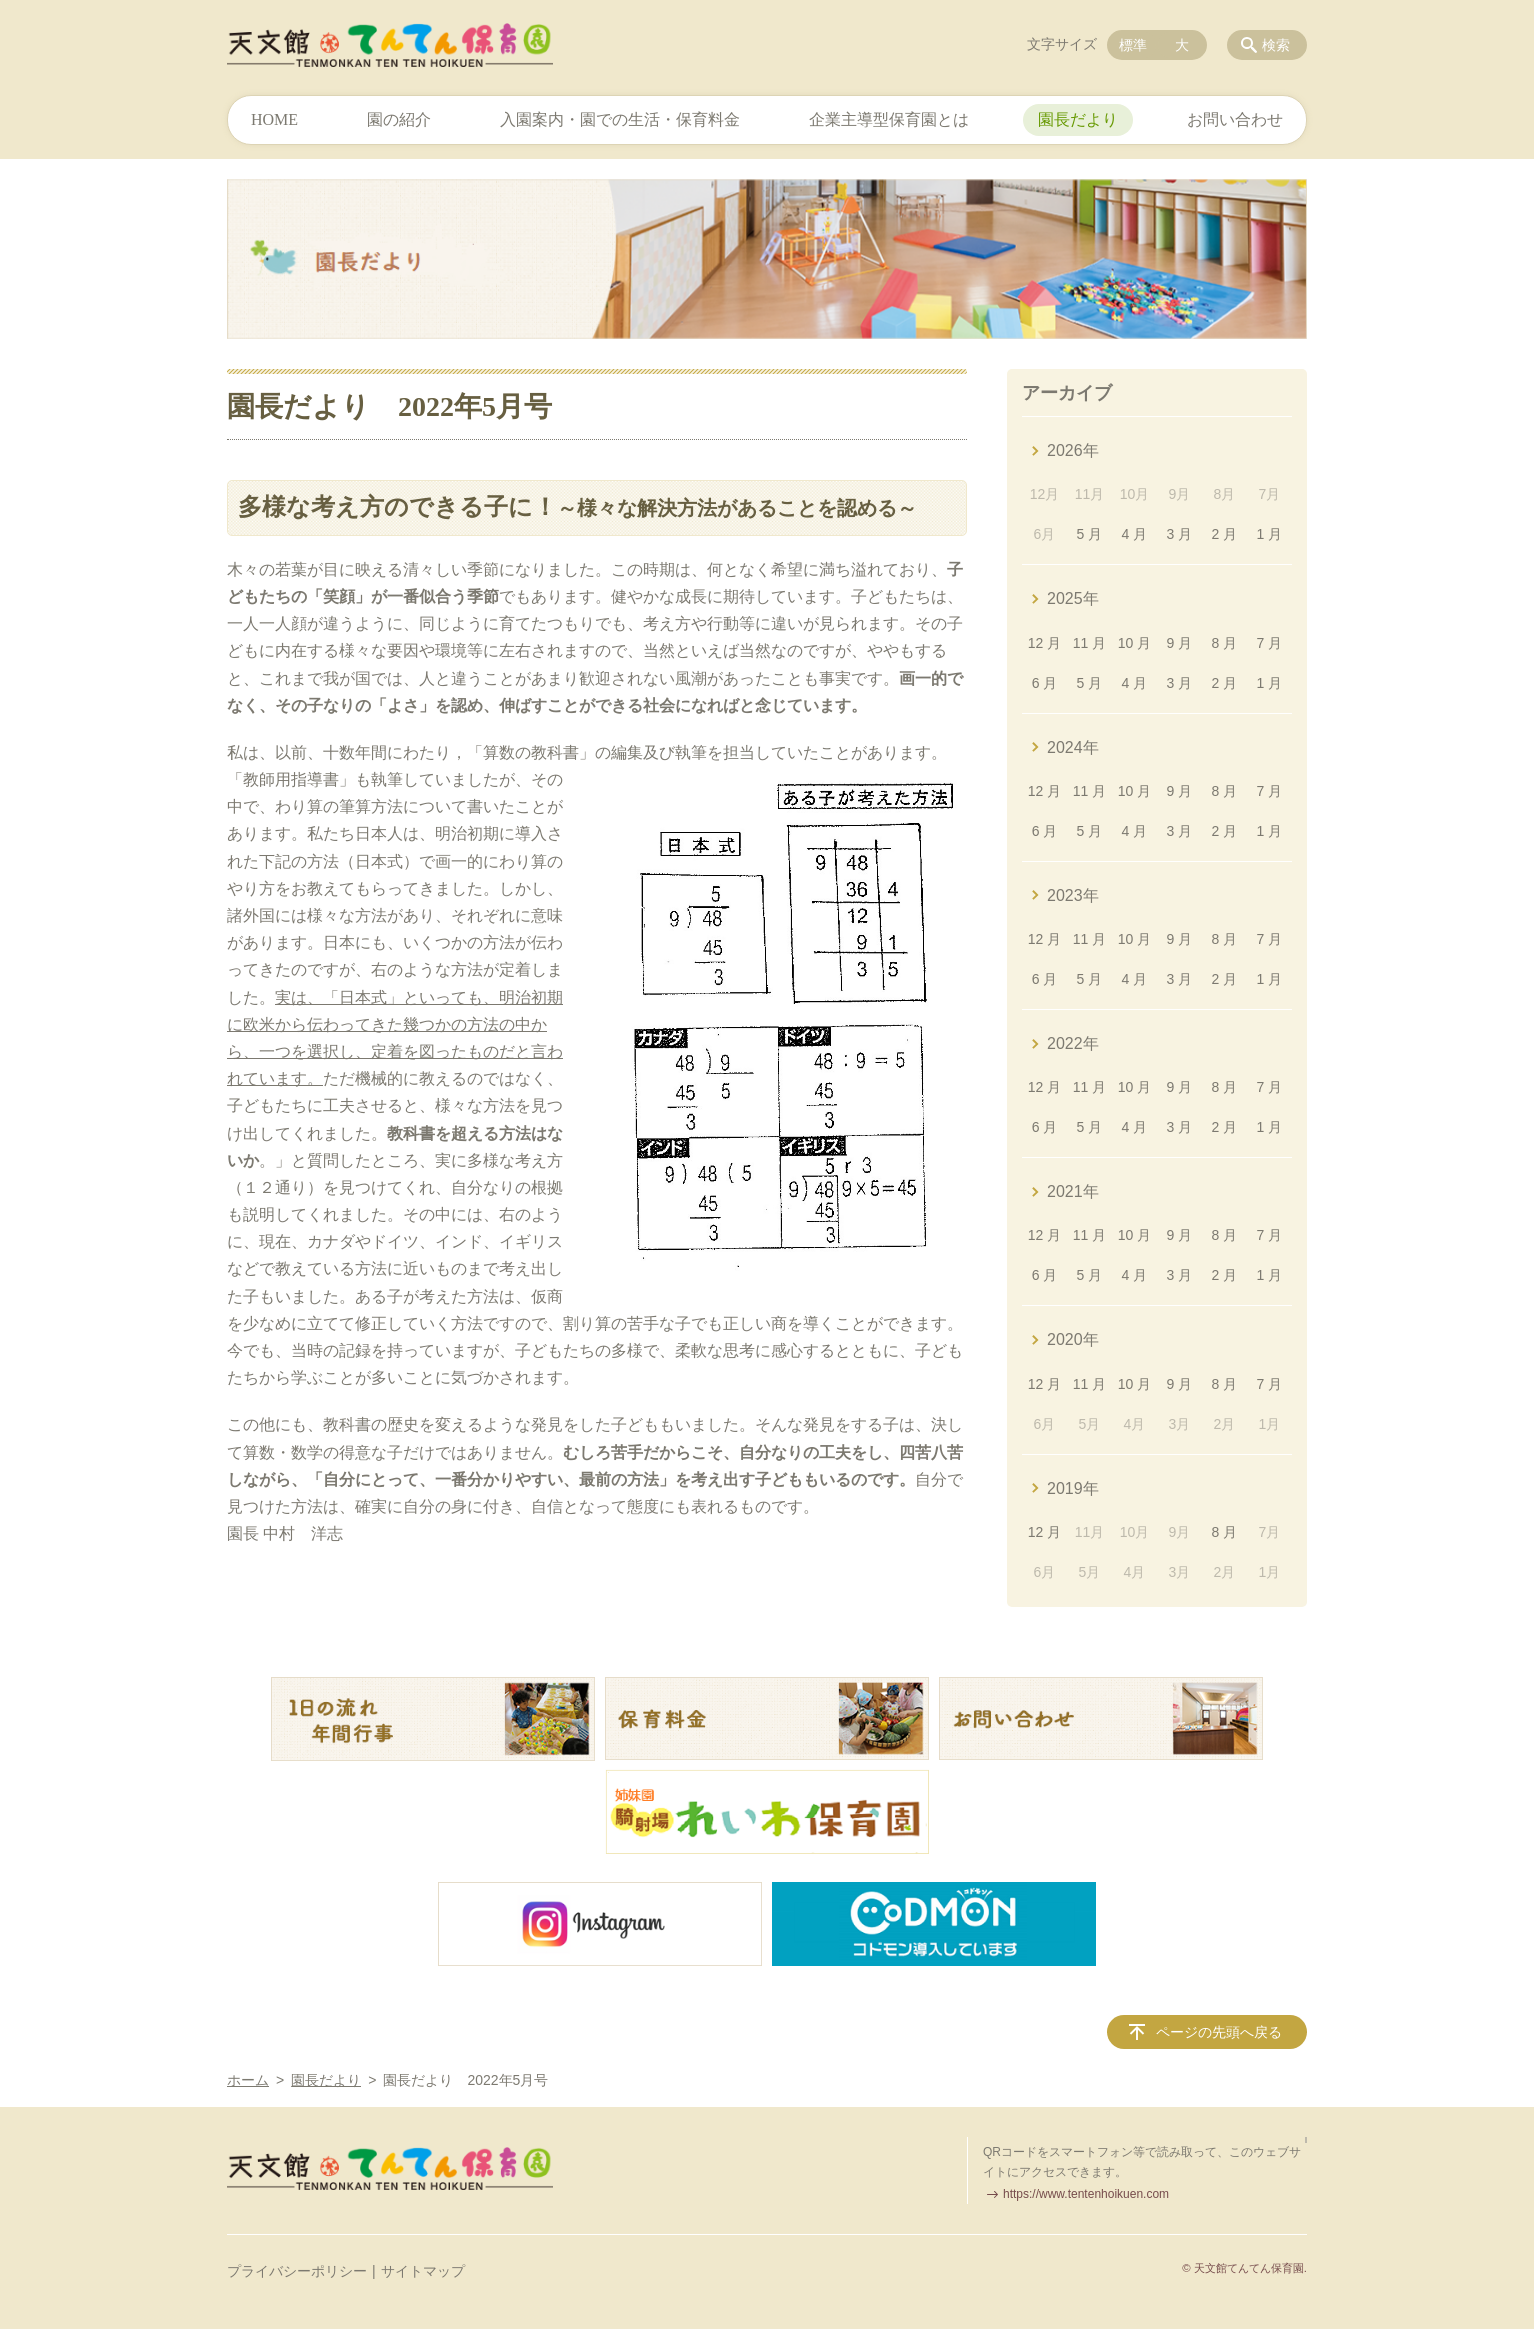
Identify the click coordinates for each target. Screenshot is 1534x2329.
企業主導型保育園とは (889, 119)
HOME (274, 119)
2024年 (1073, 747)
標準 (1133, 45)
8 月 (1225, 643)
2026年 (1073, 450)
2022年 (1073, 1043)
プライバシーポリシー (297, 2271)
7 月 (1269, 643)
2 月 (1225, 534)
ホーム (248, 2080)
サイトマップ (423, 2271)
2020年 (1073, 1339)
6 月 (1045, 683)
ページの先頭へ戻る (1219, 2032)
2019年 (1073, 1488)
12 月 (1044, 643)
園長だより (1078, 119)
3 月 (1180, 534)
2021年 (1073, 1191)
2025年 (1073, 598)
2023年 (1073, 895)
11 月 (1089, 643)
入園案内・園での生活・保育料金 (620, 119)
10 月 (1134, 643)
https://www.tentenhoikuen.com (1086, 2194)
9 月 (1180, 643)
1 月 (1269, 534)
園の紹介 (399, 119)
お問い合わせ (1235, 119)
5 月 (1090, 534)
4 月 (1135, 534)
